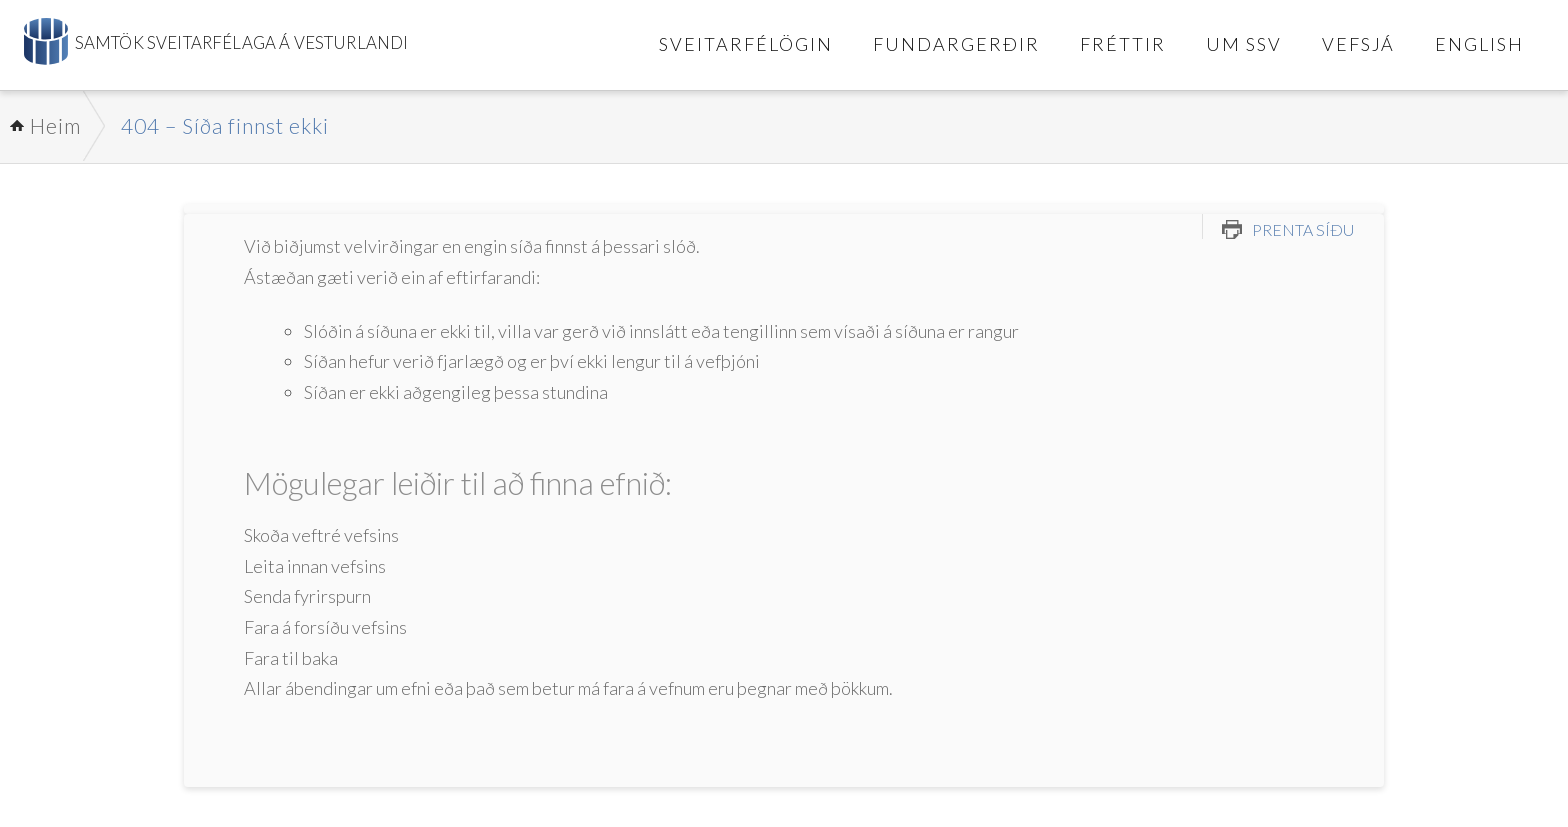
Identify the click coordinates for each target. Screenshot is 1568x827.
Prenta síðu (1303, 229)
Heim (55, 125)
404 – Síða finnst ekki (225, 125)
